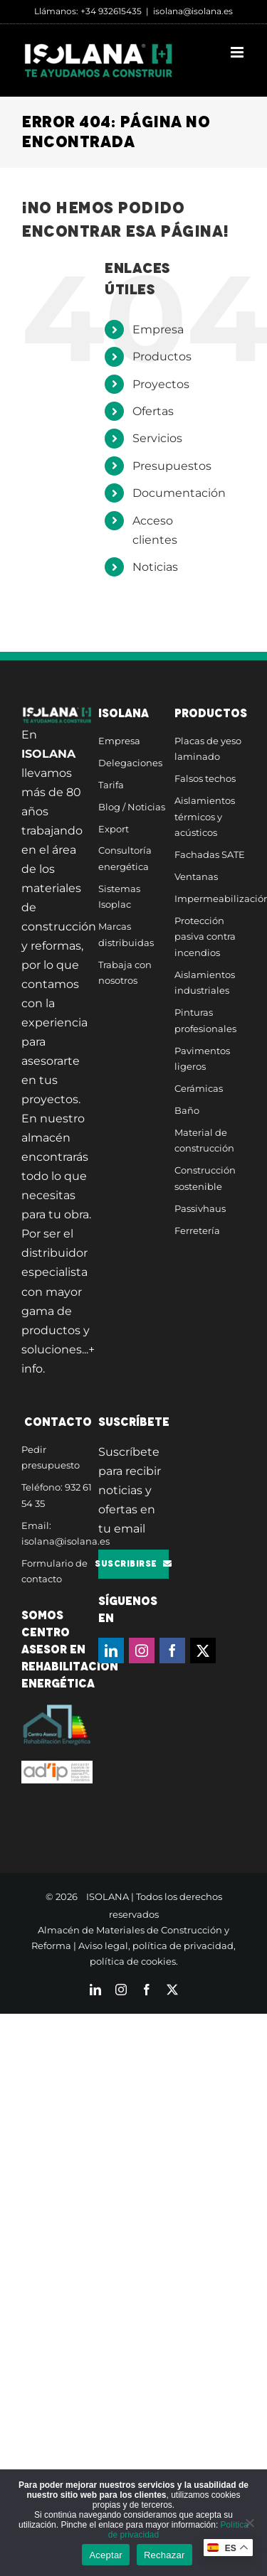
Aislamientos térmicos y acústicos (204, 816)
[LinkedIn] (111, 1650)
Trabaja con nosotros (125, 973)
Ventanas (196, 876)
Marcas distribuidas (126, 934)
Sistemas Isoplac (119, 897)
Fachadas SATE (209, 854)
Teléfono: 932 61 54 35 (56, 1495)
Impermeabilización (210, 898)
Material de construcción (204, 1140)
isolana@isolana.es (193, 11)
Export (113, 828)
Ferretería (197, 1230)
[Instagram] (142, 1650)
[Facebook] (172, 1650)
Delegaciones (130, 762)
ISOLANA (107, 1896)
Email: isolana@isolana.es (57, 1533)
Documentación (179, 493)
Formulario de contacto (54, 1571)
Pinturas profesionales (205, 1020)
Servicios (157, 438)
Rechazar (164, 2555)
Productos (162, 356)
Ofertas (153, 411)
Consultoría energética (125, 858)
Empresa (158, 329)
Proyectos (160, 384)
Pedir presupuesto (50, 1457)
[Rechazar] (249, 2523)
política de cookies (133, 1961)
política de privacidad (183, 1945)
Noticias (155, 567)
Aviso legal (103, 1945)
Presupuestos (171, 466)
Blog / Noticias (131, 806)
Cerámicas (198, 1088)
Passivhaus (200, 1208)
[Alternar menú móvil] (238, 52)
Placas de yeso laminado (207, 749)
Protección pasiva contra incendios (205, 936)
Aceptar (105, 2555)
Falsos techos (205, 778)
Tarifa (111, 784)
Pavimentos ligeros (202, 1059)
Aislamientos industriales (204, 983)
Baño (186, 1110)
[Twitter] (203, 1650)
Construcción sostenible (205, 1178)
